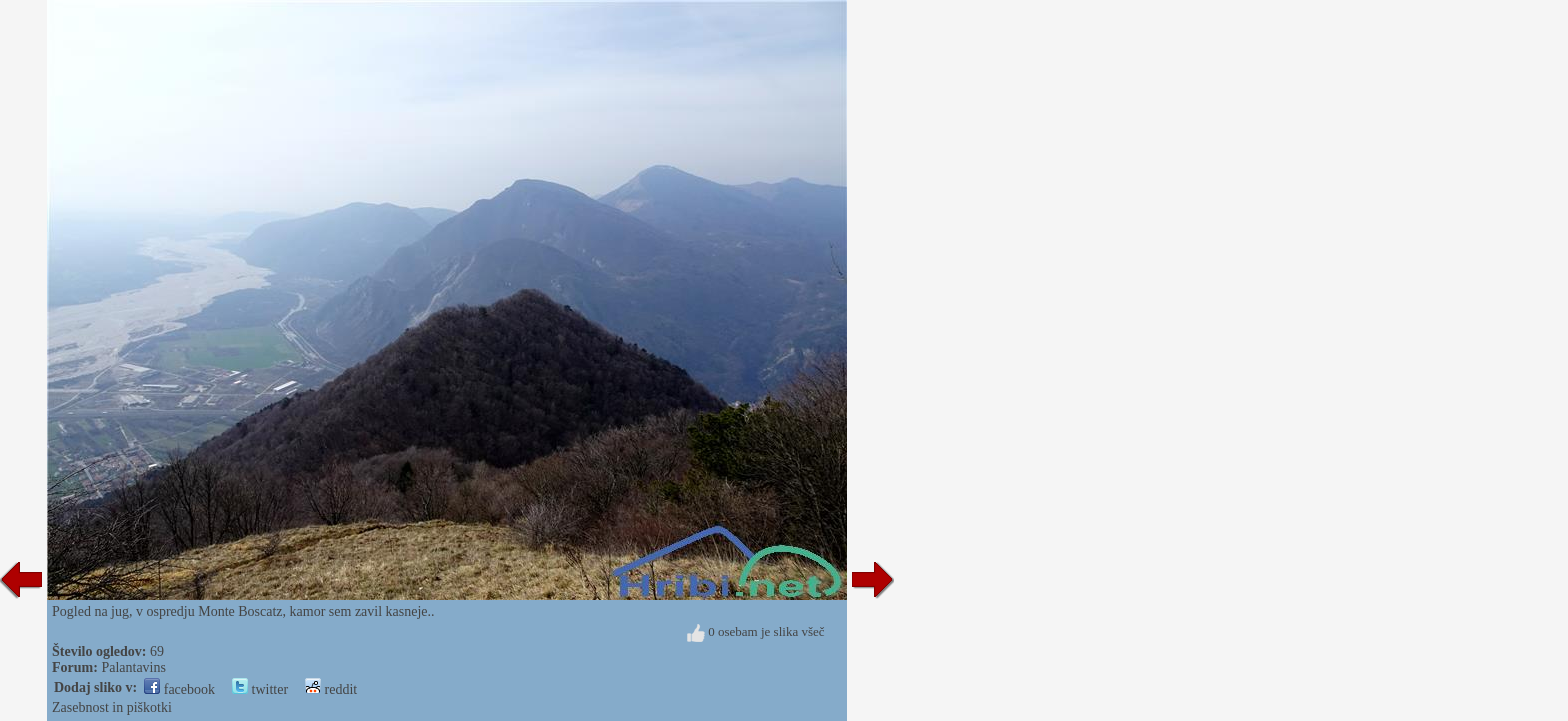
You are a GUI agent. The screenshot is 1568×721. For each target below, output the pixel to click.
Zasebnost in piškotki (112, 707)
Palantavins (133, 667)
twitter (260, 689)
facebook (179, 689)
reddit (331, 689)
